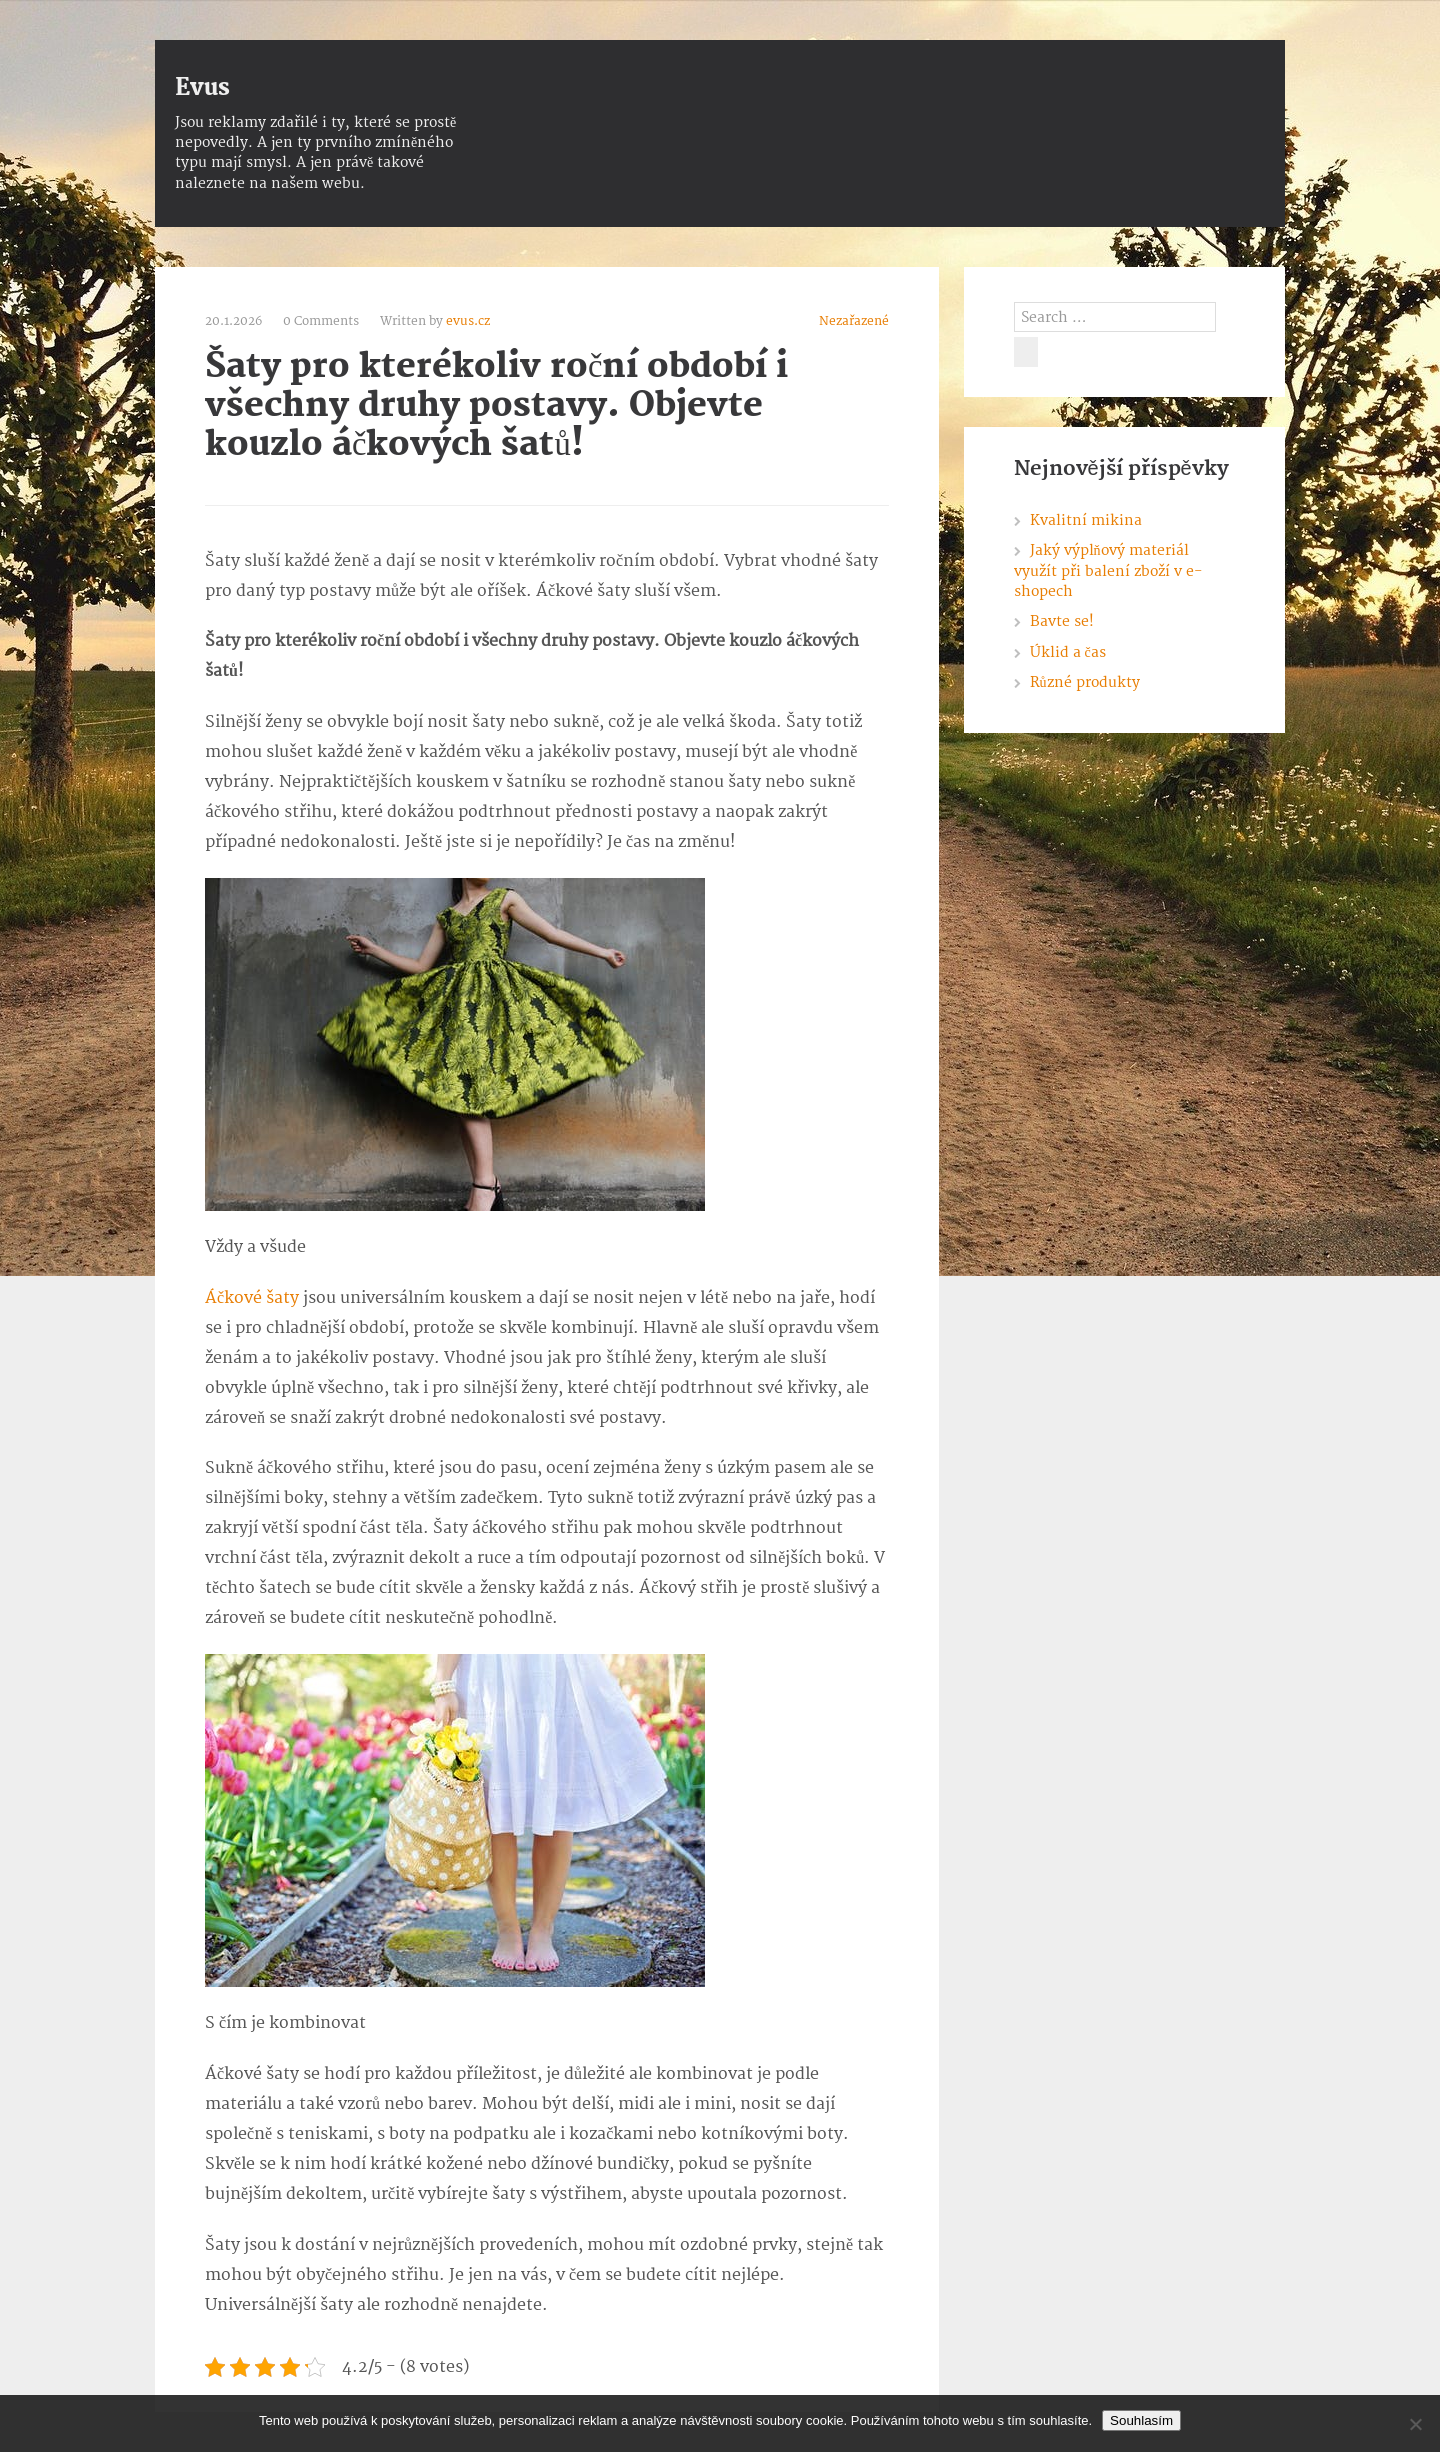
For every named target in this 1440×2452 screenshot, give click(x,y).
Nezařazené (854, 321)
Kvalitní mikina (1086, 520)
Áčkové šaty (252, 1298)
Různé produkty (1085, 682)
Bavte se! (1062, 621)
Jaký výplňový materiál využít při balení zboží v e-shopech (1108, 571)
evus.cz (468, 321)
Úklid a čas (1068, 652)
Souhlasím (1141, 2420)
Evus (202, 88)
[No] (1415, 2424)
